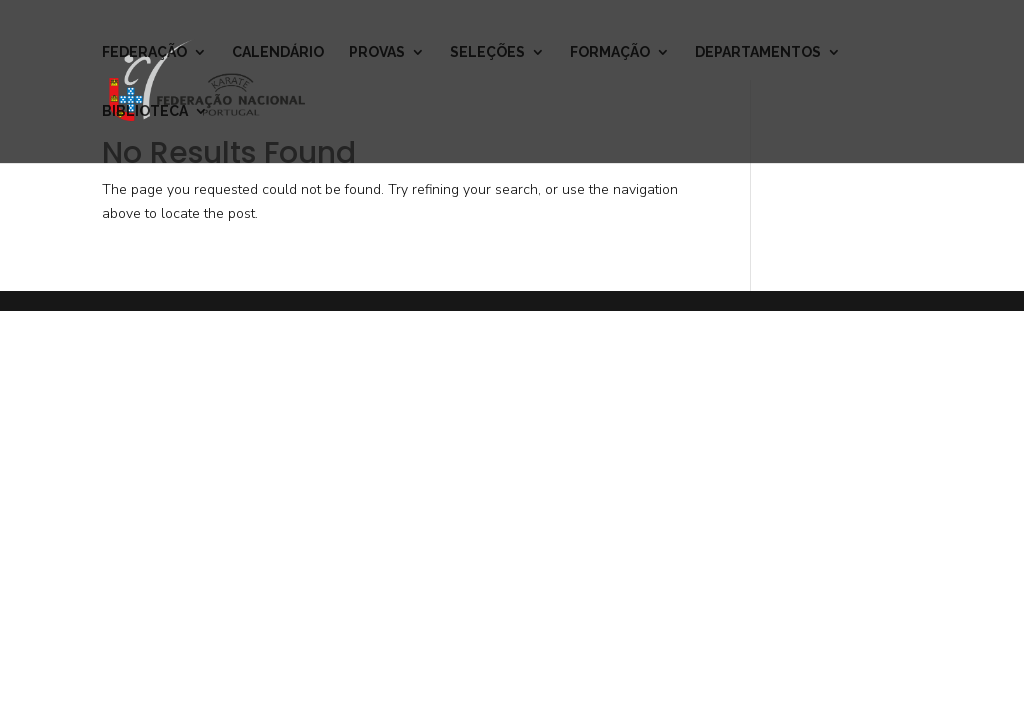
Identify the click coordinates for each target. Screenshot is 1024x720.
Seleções (487, 52)
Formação (610, 52)
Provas (377, 52)
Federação (144, 52)
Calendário (278, 52)
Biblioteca (145, 111)
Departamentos (758, 52)
